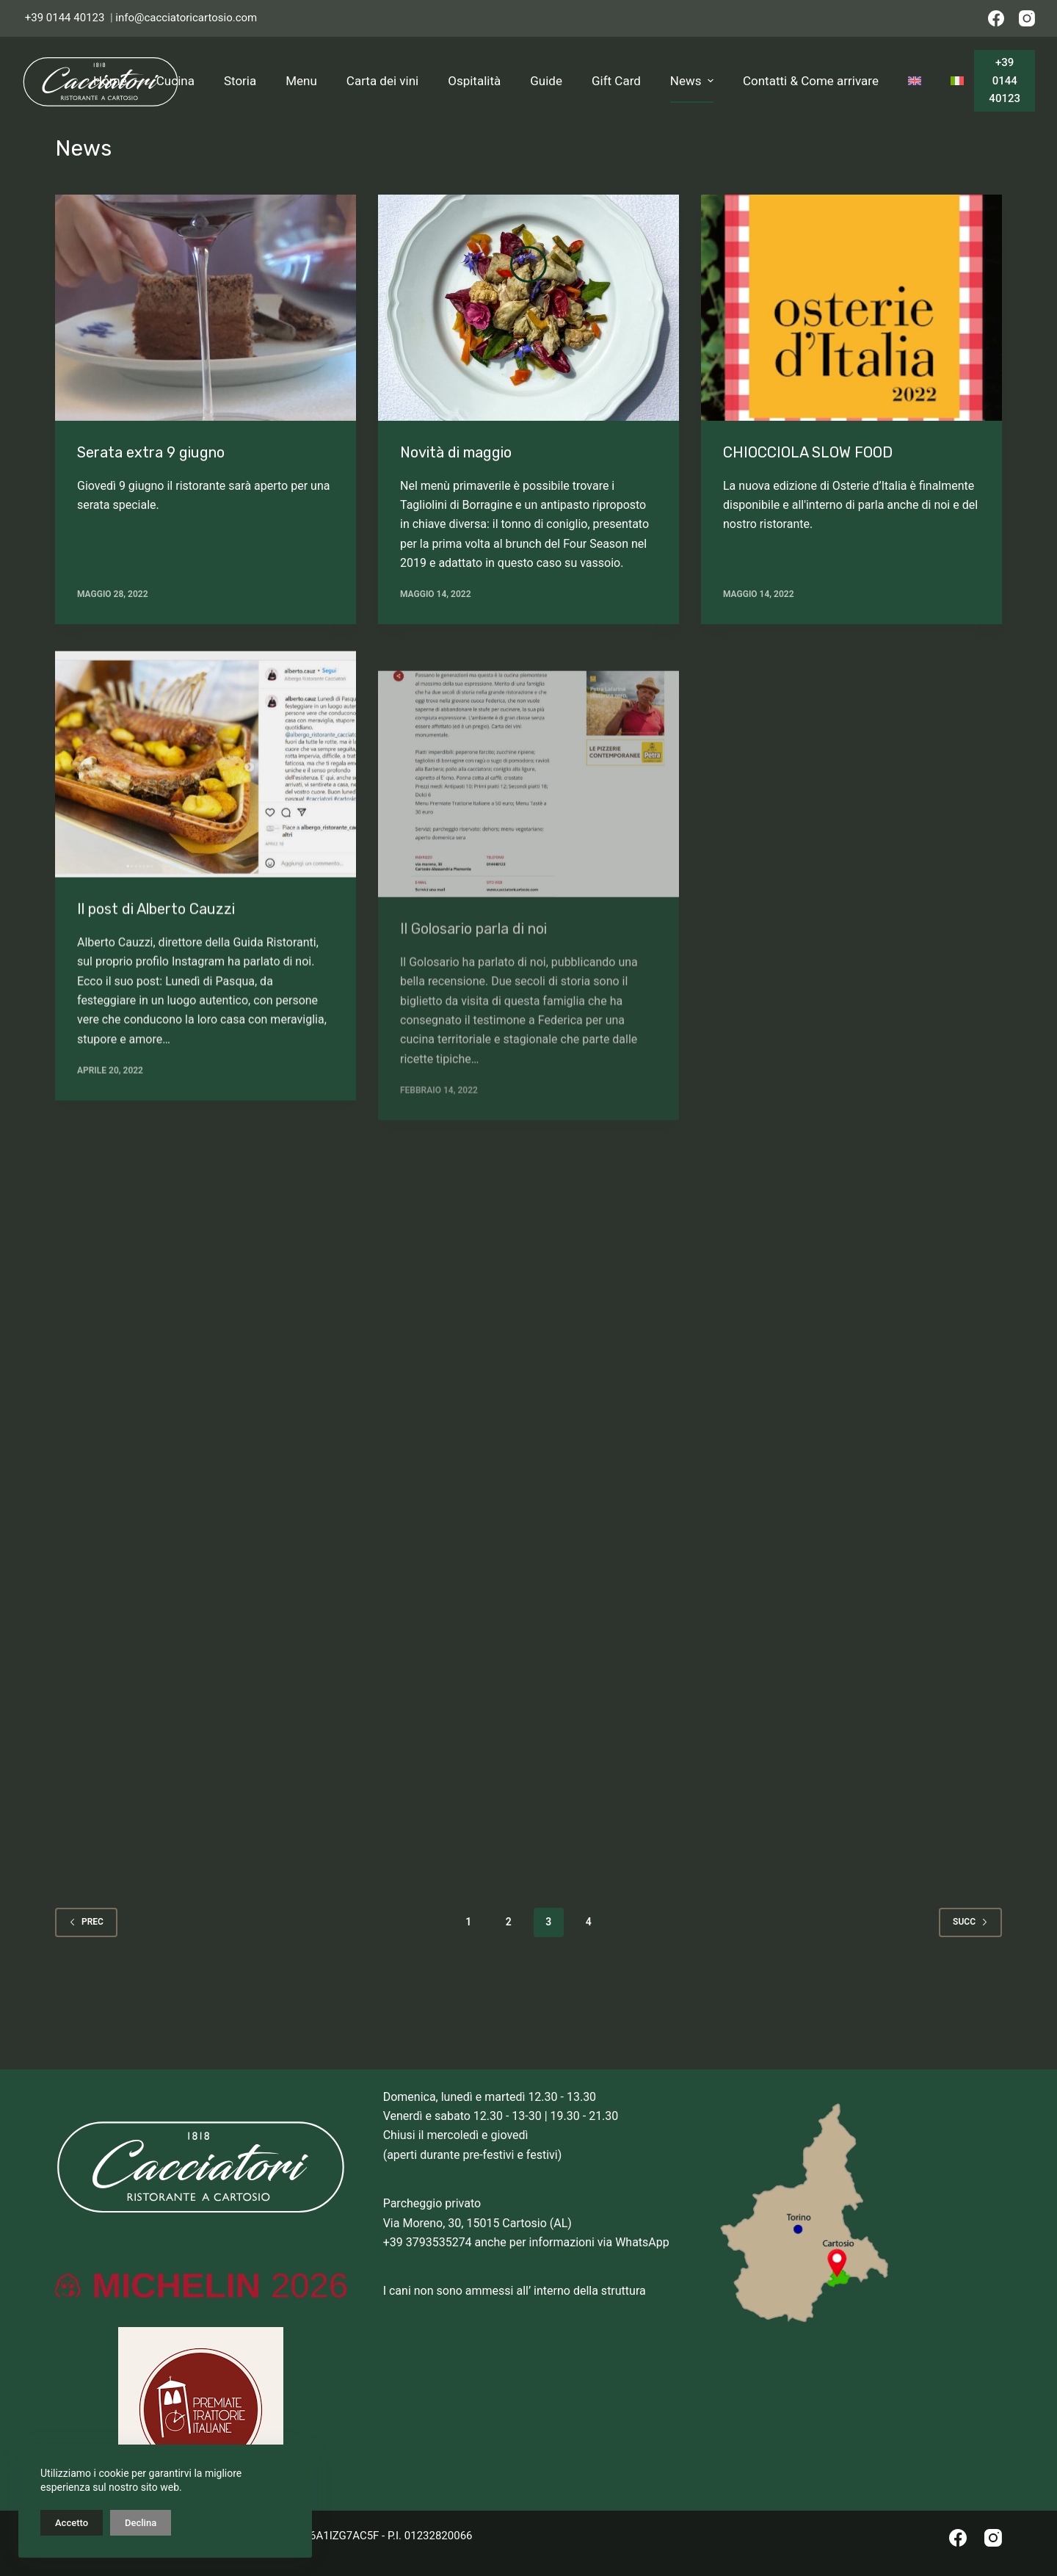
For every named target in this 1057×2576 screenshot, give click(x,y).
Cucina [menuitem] (175, 80)
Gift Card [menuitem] (616, 80)
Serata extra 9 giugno (151, 452)
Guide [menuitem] (546, 80)
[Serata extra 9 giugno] (205, 308)
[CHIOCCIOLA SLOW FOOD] (851, 308)
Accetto (71, 2522)
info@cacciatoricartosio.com (186, 17)
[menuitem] (914, 81)
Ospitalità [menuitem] (474, 80)
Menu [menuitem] (301, 80)
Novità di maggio (456, 452)
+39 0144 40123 (65, 17)
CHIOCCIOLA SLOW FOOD (808, 452)
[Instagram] (1027, 18)
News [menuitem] (693, 80)
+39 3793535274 (427, 2242)
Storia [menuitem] (240, 80)
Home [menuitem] (110, 80)
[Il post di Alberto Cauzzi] (205, 782)
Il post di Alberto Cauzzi (156, 926)
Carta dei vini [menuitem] (382, 80)
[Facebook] (996, 18)
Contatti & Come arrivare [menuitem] (811, 80)
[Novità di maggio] (528, 308)
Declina (140, 2522)
